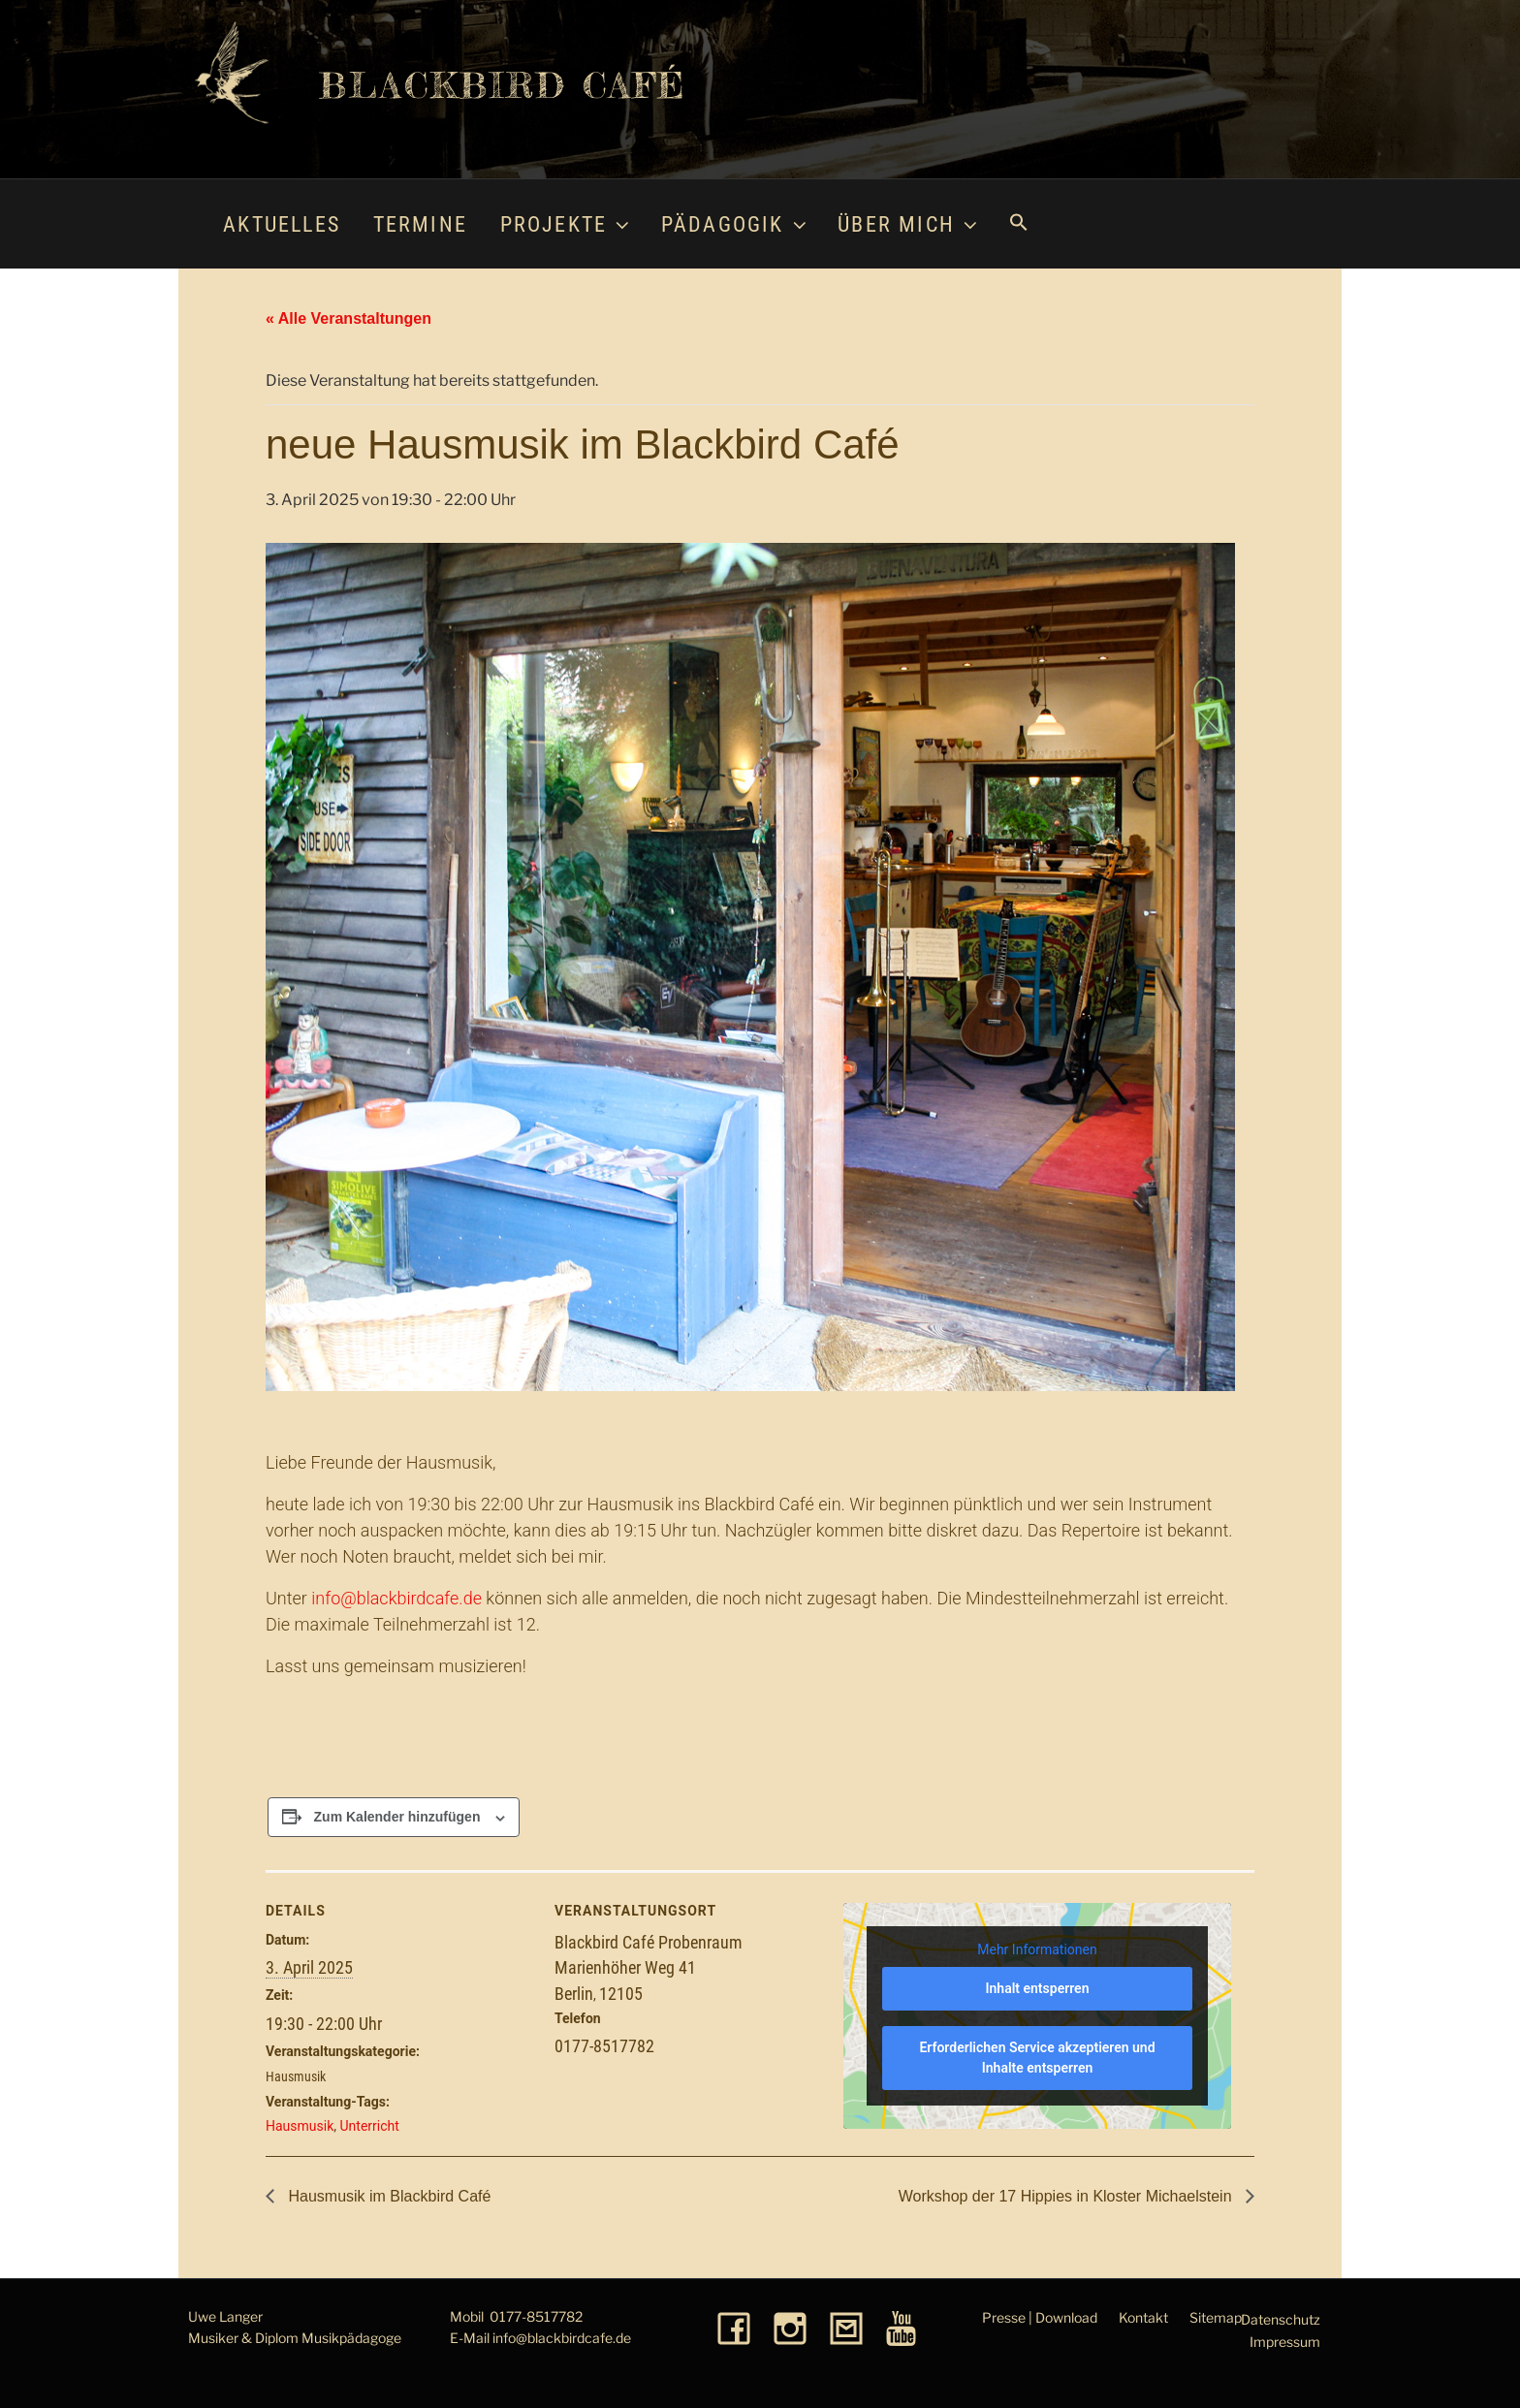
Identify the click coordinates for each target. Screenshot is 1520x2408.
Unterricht (369, 2126)
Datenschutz (1280, 2319)
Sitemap (1215, 2317)
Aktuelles (281, 224)
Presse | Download (1039, 2317)
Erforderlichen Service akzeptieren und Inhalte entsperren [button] (1037, 2057)
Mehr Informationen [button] (1036, 1949)
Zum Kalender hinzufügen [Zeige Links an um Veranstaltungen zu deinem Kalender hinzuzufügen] (397, 1816)
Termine (420, 224)
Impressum (1285, 2341)
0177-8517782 (536, 2316)
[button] (1018, 224)
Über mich (909, 224)
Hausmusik (296, 2076)
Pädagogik (735, 224)
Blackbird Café (502, 85)
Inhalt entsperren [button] (1038, 1988)
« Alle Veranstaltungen (348, 318)
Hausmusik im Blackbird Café (387, 2196)
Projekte (567, 224)
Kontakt (1143, 2317)
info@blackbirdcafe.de (396, 1598)
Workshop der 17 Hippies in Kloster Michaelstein (1067, 2196)
